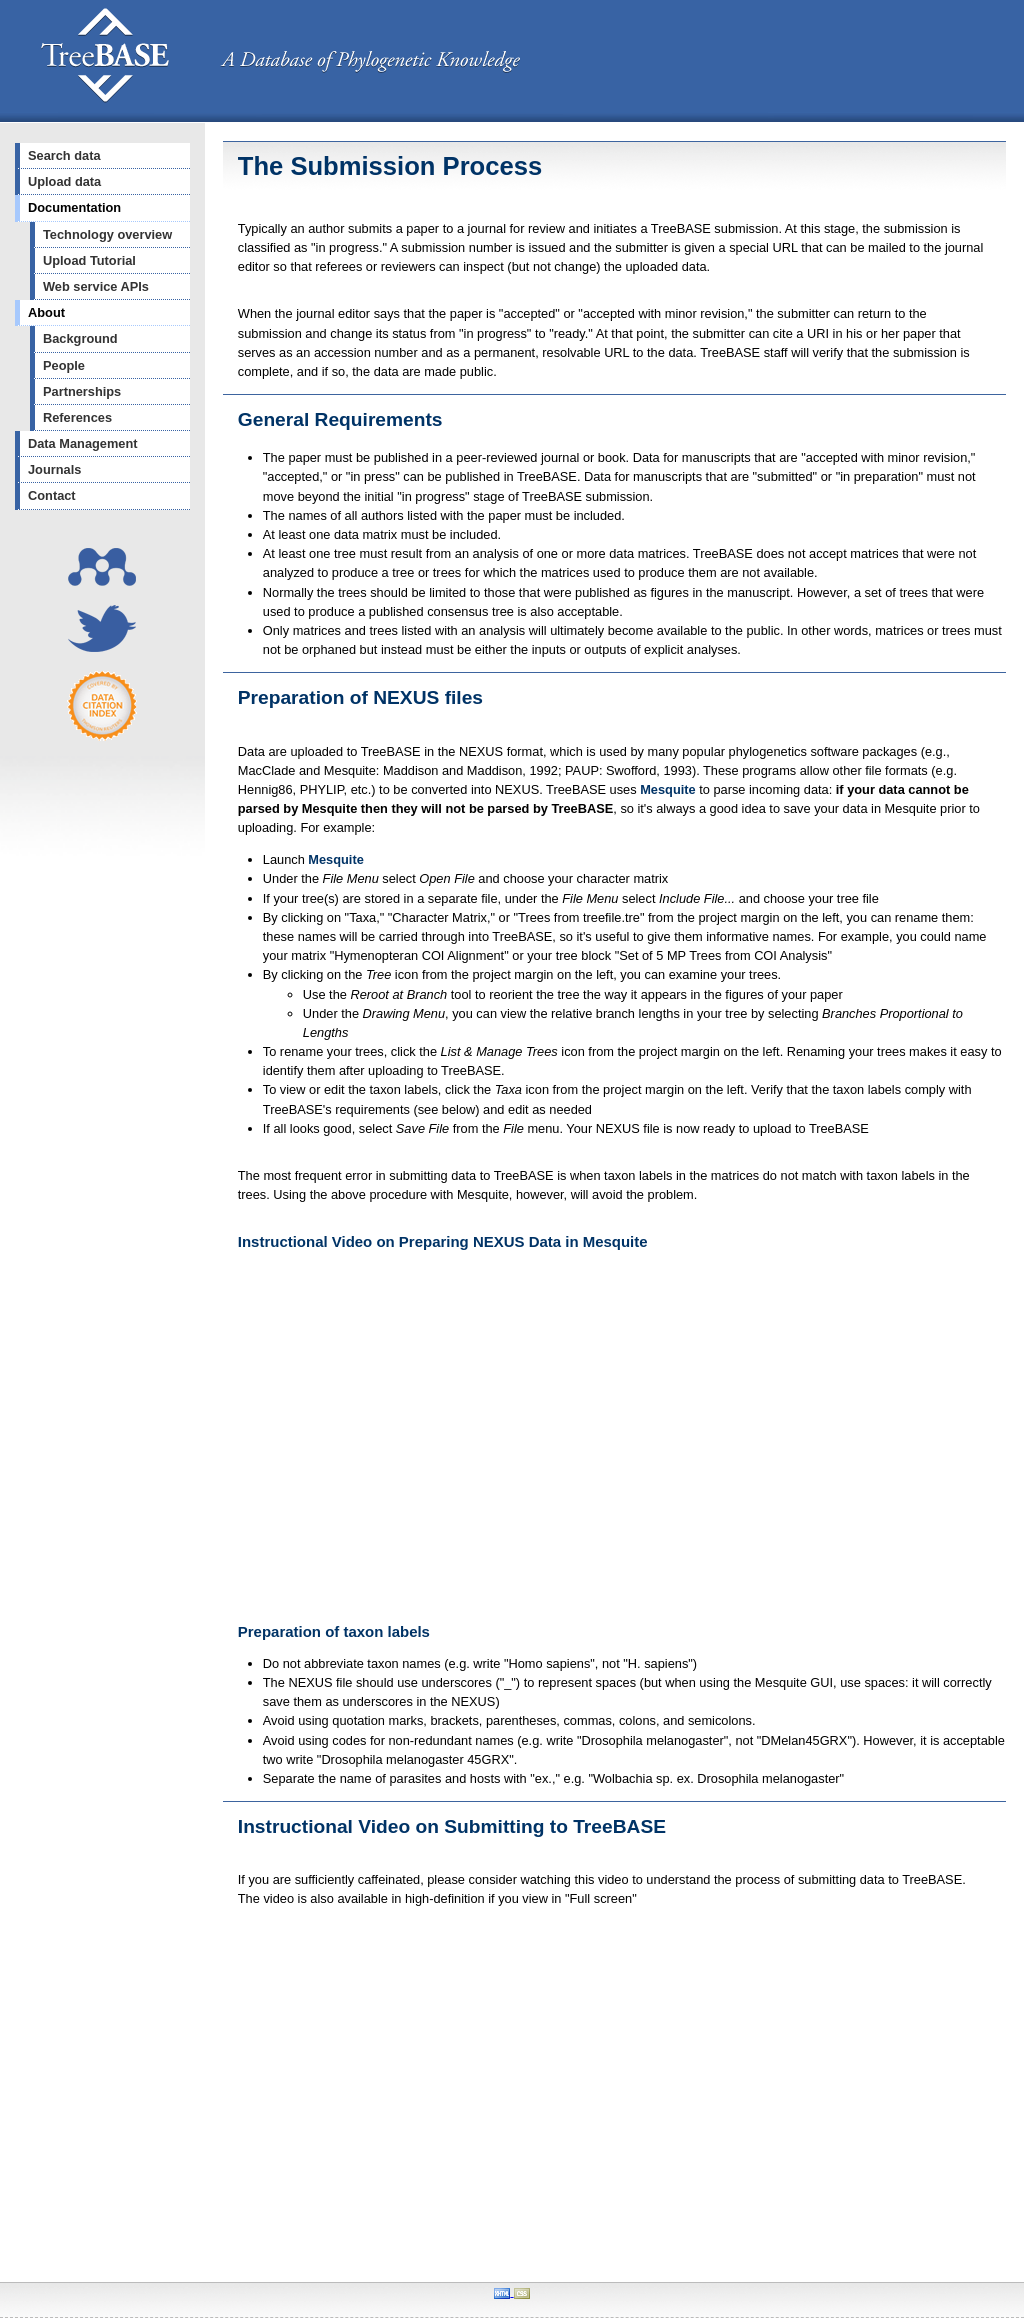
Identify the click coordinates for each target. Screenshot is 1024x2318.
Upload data (64, 181)
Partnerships (82, 391)
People (64, 365)
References (77, 417)
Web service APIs (96, 286)
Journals (54, 469)
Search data (64, 155)
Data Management (83, 443)
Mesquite (667, 789)
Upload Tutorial (89, 260)
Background (80, 338)
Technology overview (107, 234)
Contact (52, 495)
